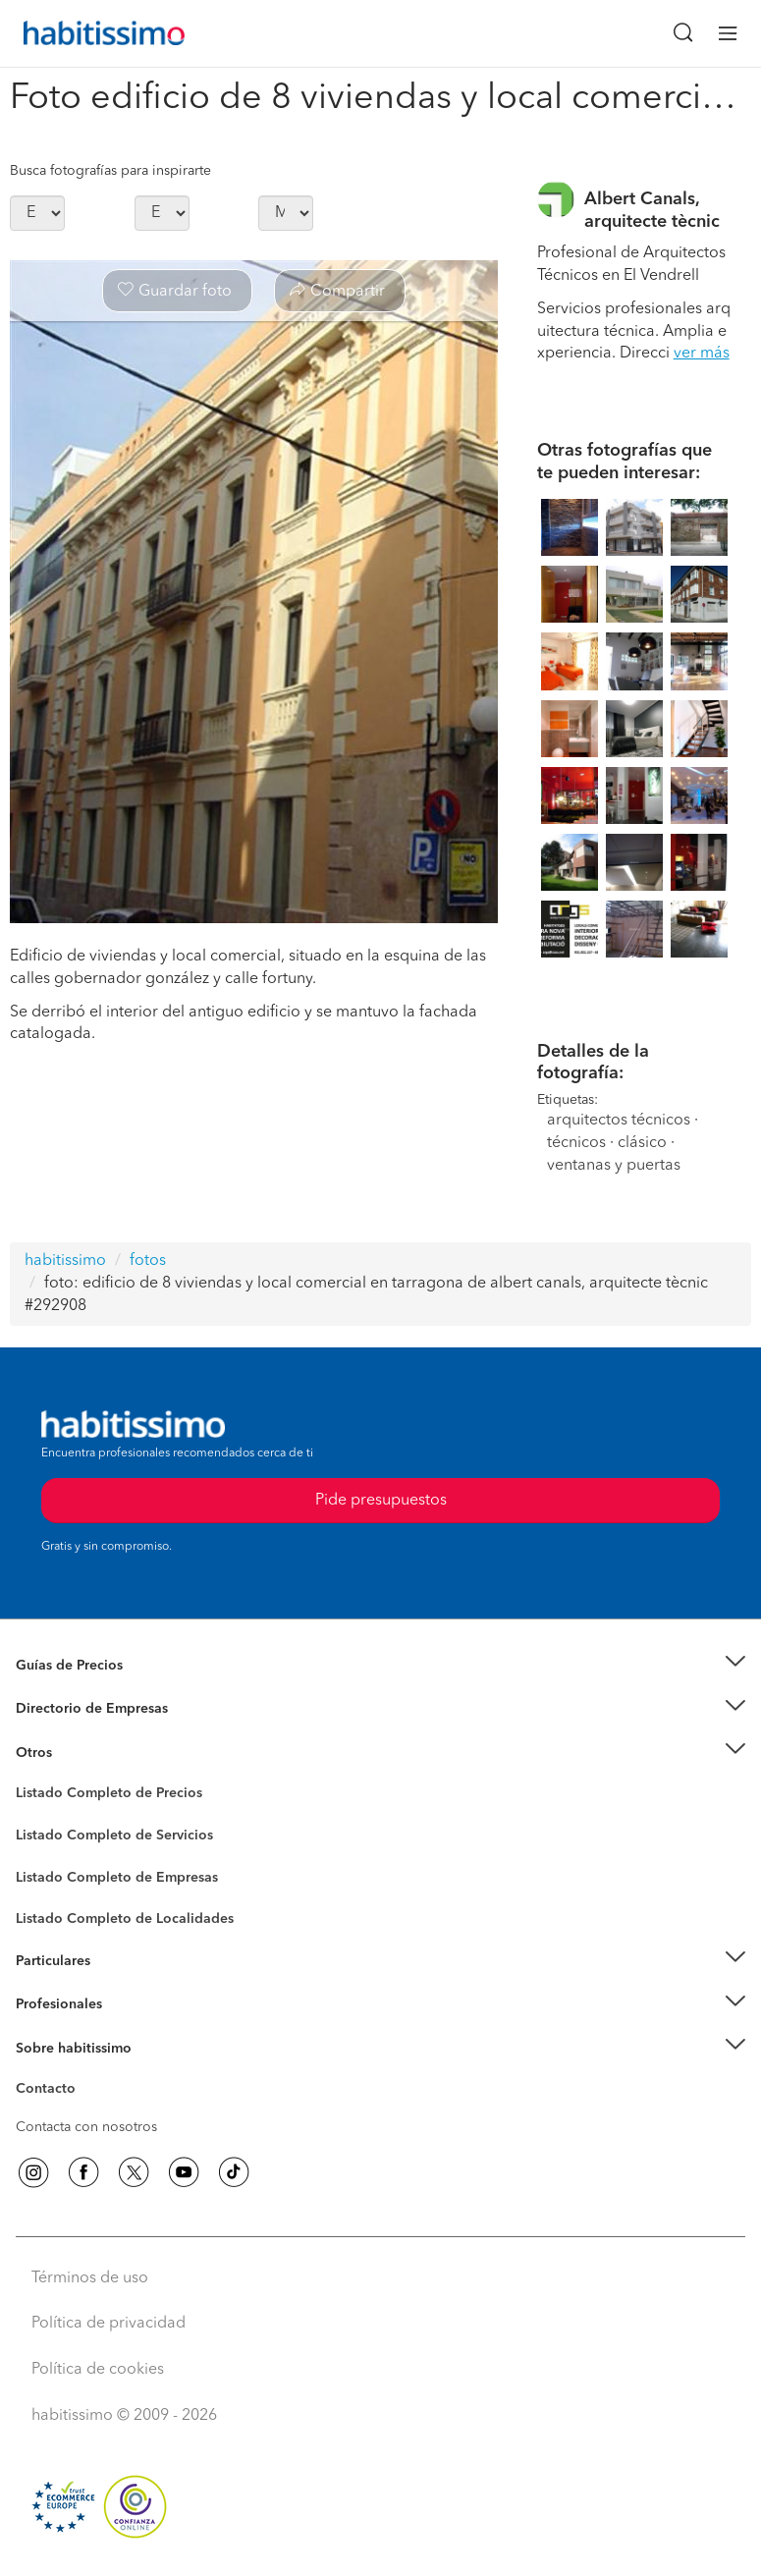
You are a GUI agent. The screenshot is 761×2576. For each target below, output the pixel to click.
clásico (642, 1143)
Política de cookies (97, 2370)
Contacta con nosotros (86, 2127)
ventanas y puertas (613, 1166)
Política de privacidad (108, 2323)
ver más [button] (702, 353)
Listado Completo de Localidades (125, 1919)
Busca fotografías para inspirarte (110, 171)
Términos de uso (89, 2278)
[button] (380, 1665)
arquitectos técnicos (618, 1120)
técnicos (576, 1143)
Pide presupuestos (381, 1500)
